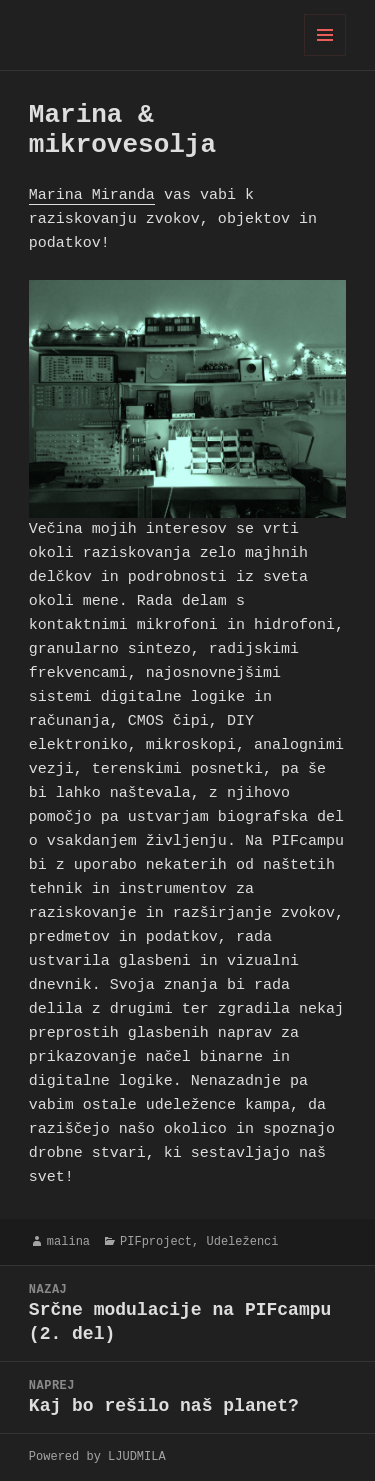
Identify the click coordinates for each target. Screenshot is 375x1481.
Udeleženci (242, 1241)
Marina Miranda (92, 196)
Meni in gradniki (325, 55)
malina (68, 1241)
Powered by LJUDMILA (97, 1456)
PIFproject (156, 1241)
